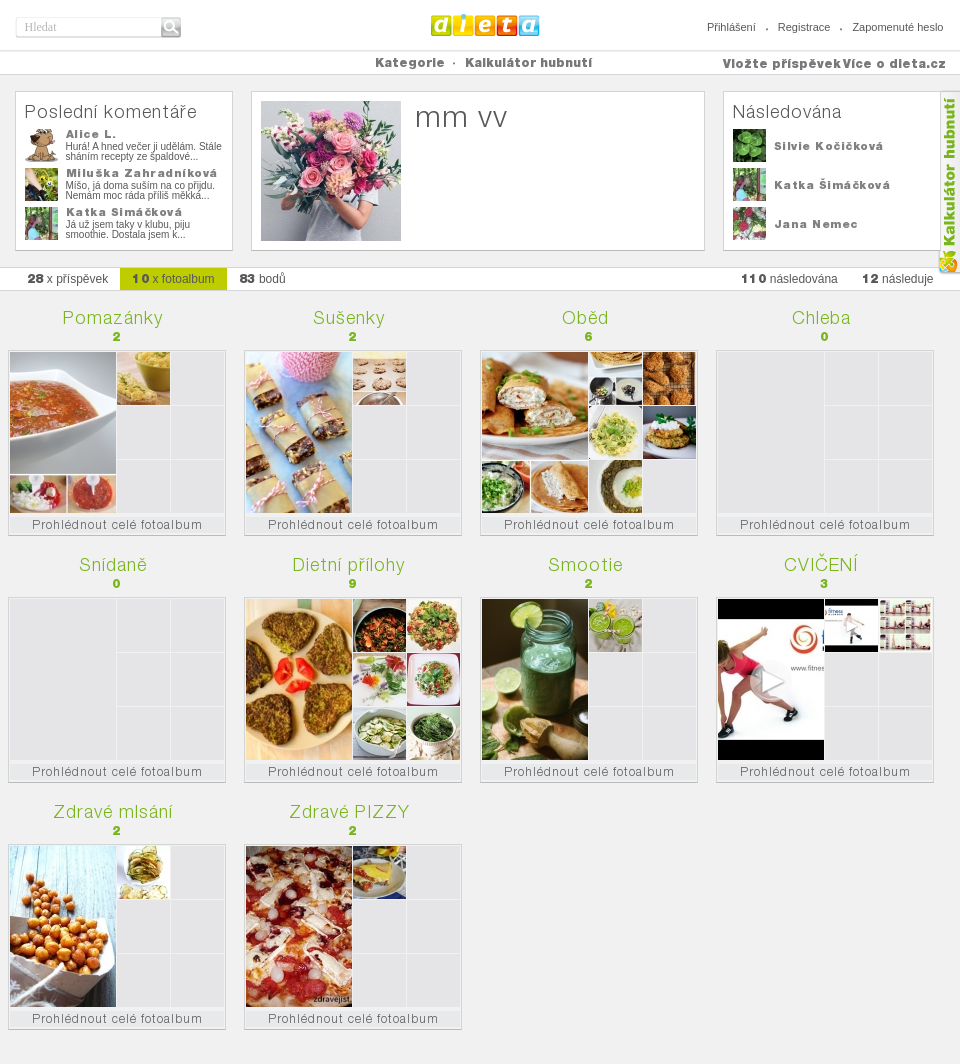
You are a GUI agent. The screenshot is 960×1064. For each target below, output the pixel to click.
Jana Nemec (816, 224)
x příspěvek (68, 278)
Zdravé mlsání (113, 811)
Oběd (585, 317)
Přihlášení (731, 27)
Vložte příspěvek (782, 63)
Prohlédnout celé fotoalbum (117, 524)
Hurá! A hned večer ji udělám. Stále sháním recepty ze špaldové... (144, 151)
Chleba (821, 317)
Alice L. (91, 134)
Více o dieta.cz (894, 63)
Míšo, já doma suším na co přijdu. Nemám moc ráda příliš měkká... (141, 190)
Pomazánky (113, 317)
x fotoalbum (173, 278)
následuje (898, 278)
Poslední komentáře (111, 111)
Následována (787, 111)
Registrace (804, 27)
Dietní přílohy (349, 564)
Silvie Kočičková (829, 146)
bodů (262, 278)
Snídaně (113, 564)
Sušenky (349, 317)
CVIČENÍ (821, 564)
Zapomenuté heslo (897, 27)
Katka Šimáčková (124, 212)
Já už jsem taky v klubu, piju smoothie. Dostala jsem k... (128, 229)
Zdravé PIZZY (349, 811)
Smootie (585, 564)
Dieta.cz (485, 25)
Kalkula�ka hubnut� (948, 182)
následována (789, 278)
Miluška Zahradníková (142, 173)
